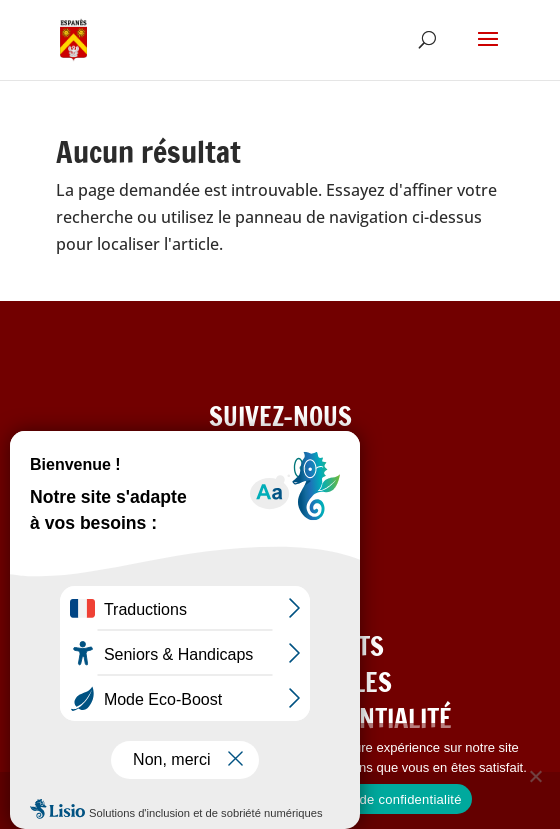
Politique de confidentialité (383, 799)
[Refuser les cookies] (535, 776)
